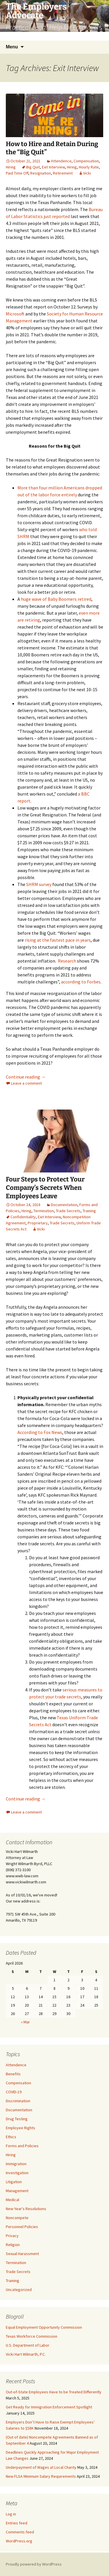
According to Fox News (39, 1432)
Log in (11, 2514)
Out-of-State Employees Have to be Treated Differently (53, 2392)
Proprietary (38, 1223)
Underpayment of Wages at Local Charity (41, 2467)
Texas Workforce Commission (31, 2336)
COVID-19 (14, 2091)
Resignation (40, 173)
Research (67, 961)
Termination (43, 1210)
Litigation (14, 2181)
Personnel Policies (22, 2226)
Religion (13, 2244)
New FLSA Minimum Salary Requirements (41, 2476)
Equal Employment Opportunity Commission (44, 2327)
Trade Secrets (68, 1210)
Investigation (17, 2172)
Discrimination (18, 2100)
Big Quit (33, 167)
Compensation (86, 161)
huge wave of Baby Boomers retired (56, 599)
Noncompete (17, 2217)
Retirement (63, 173)
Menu (12, 46)
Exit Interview (53, 167)
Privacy (12, 2235)
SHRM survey (38, 884)
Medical (12, 2199)
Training (89, 1210)
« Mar (25, 2022)
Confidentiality (23, 1216)
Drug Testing (17, 2118)
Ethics (11, 2136)
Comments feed (20, 2532)
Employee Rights (20, 2127)
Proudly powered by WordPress (34, 2564)
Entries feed (16, 2523)
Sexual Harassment (22, 2253)
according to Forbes (81, 982)
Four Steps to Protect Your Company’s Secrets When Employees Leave (45, 1187)
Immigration (16, 2163)
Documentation (64, 1204)
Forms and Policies (22, 2145)
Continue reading (26, 1077)
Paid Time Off (17, 173)
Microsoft (15, 314)
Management (17, 2190)
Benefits (13, 2073)
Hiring (11, 167)
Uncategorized (19, 2289)
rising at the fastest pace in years (58, 940)
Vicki (87, 173)
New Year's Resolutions (26, 2208)
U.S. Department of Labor (27, 2345)
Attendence (61, 161)
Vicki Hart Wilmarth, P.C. (26, 2354)
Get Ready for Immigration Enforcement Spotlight (49, 2407)
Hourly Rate (89, 167)
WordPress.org (19, 2541)
